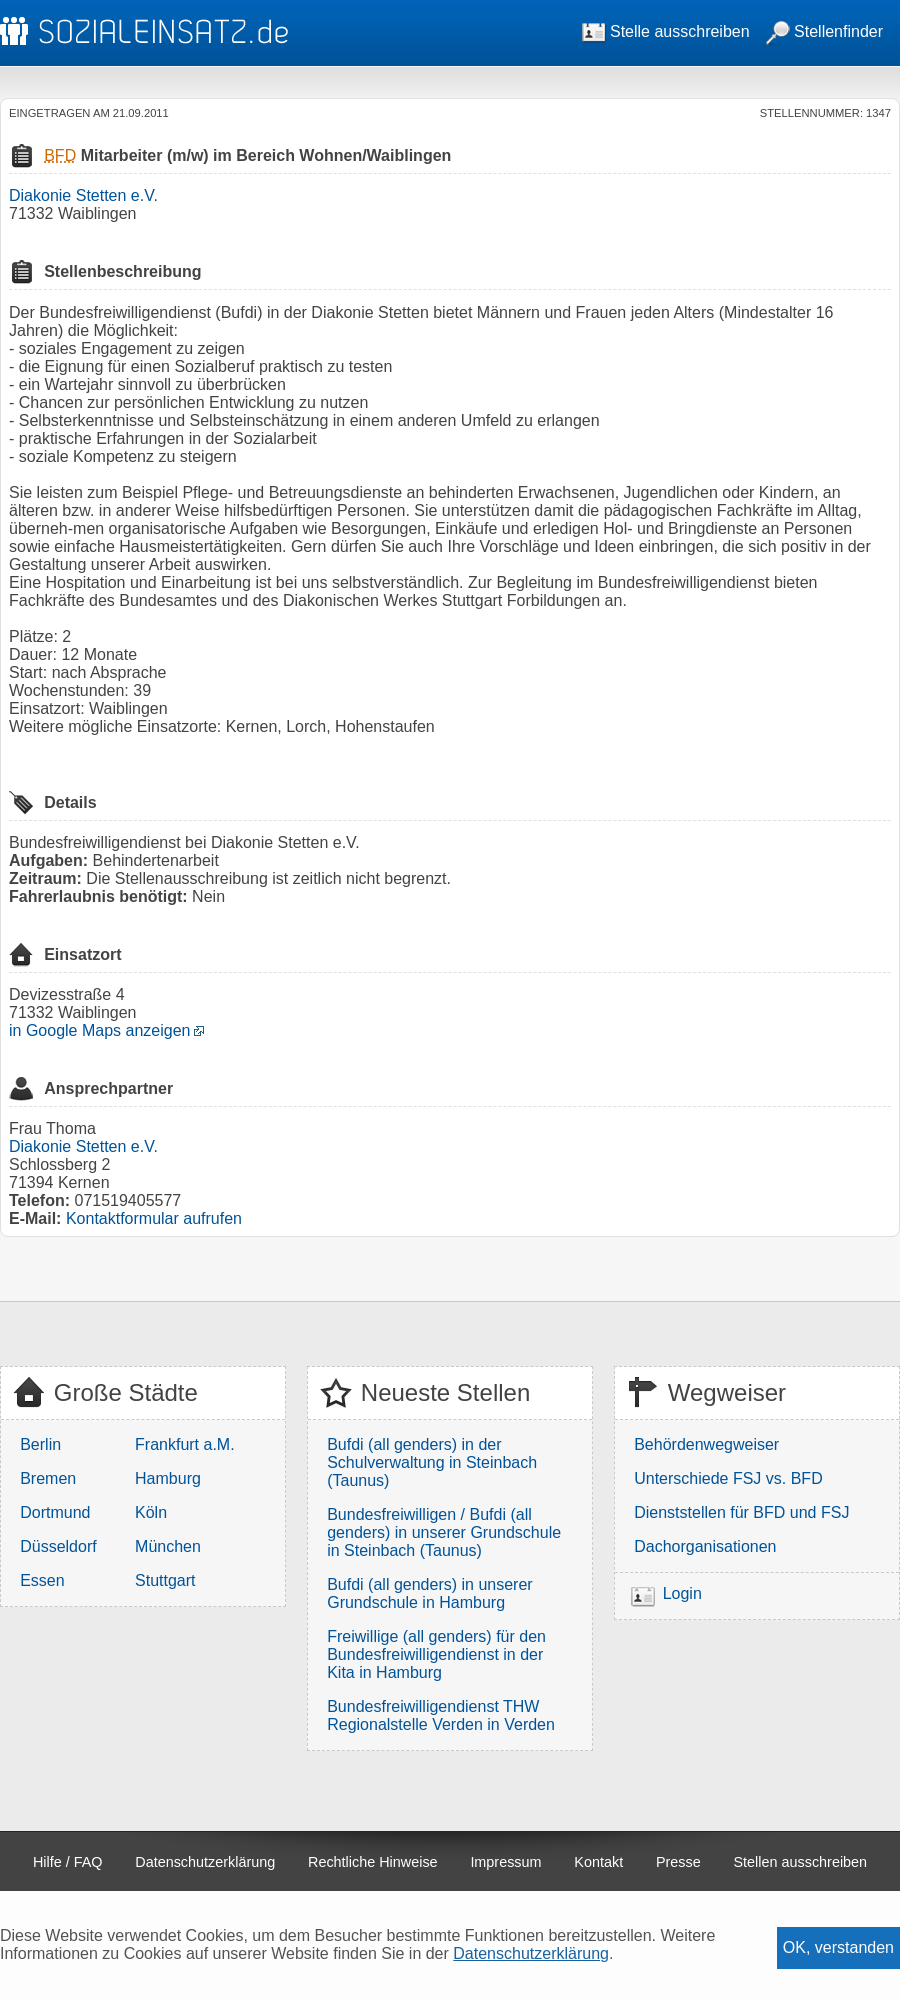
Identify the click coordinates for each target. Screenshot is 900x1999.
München (168, 1546)
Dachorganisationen (705, 1546)
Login (682, 1593)
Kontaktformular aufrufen (154, 1218)
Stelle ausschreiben (666, 31)
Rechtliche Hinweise (373, 1862)
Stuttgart (165, 1580)
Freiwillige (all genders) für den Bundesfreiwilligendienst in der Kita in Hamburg (436, 1654)
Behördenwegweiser (706, 1444)
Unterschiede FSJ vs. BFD (728, 1478)
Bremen (48, 1478)
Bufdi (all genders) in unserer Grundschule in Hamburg (429, 1593)
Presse (678, 1862)
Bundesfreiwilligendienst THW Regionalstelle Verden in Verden (441, 1715)
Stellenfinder (824, 31)
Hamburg (168, 1478)
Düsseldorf (58, 1546)
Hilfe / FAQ (68, 1862)
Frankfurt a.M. (185, 1444)
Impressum (505, 1862)
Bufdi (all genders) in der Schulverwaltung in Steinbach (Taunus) (432, 1462)
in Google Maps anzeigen (99, 1030)
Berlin (40, 1444)
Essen (42, 1580)
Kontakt (598, 1862)
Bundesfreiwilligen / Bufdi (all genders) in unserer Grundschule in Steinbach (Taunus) (444, 1532)
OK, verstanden (838, 1947)
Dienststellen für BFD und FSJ (741, 1512)
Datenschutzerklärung (205, 1862)
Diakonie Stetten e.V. (83, 195)
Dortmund (55, 1512)
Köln (151, 1512)
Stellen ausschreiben (801, 1862)
